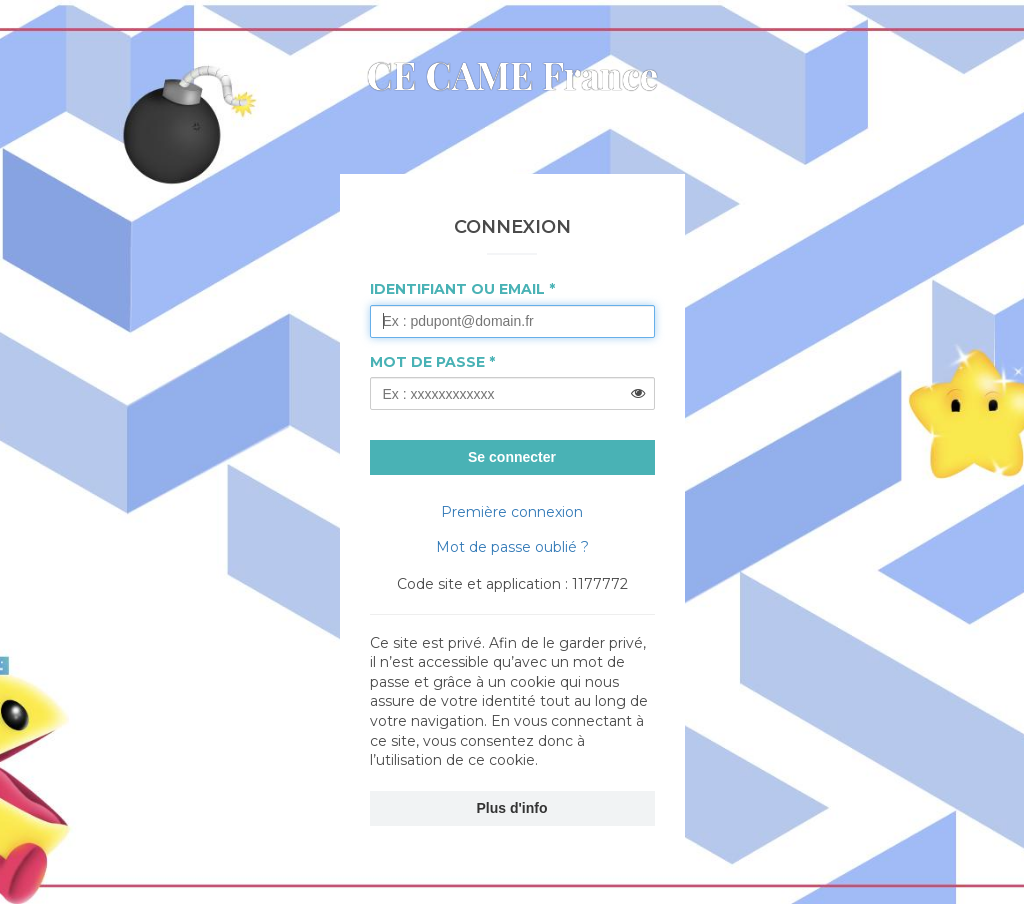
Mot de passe (427, 362)
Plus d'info (512, 808)
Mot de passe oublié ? (512, 547)
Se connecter (512, 457)
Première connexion (512, 512)
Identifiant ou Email (457, 289)
